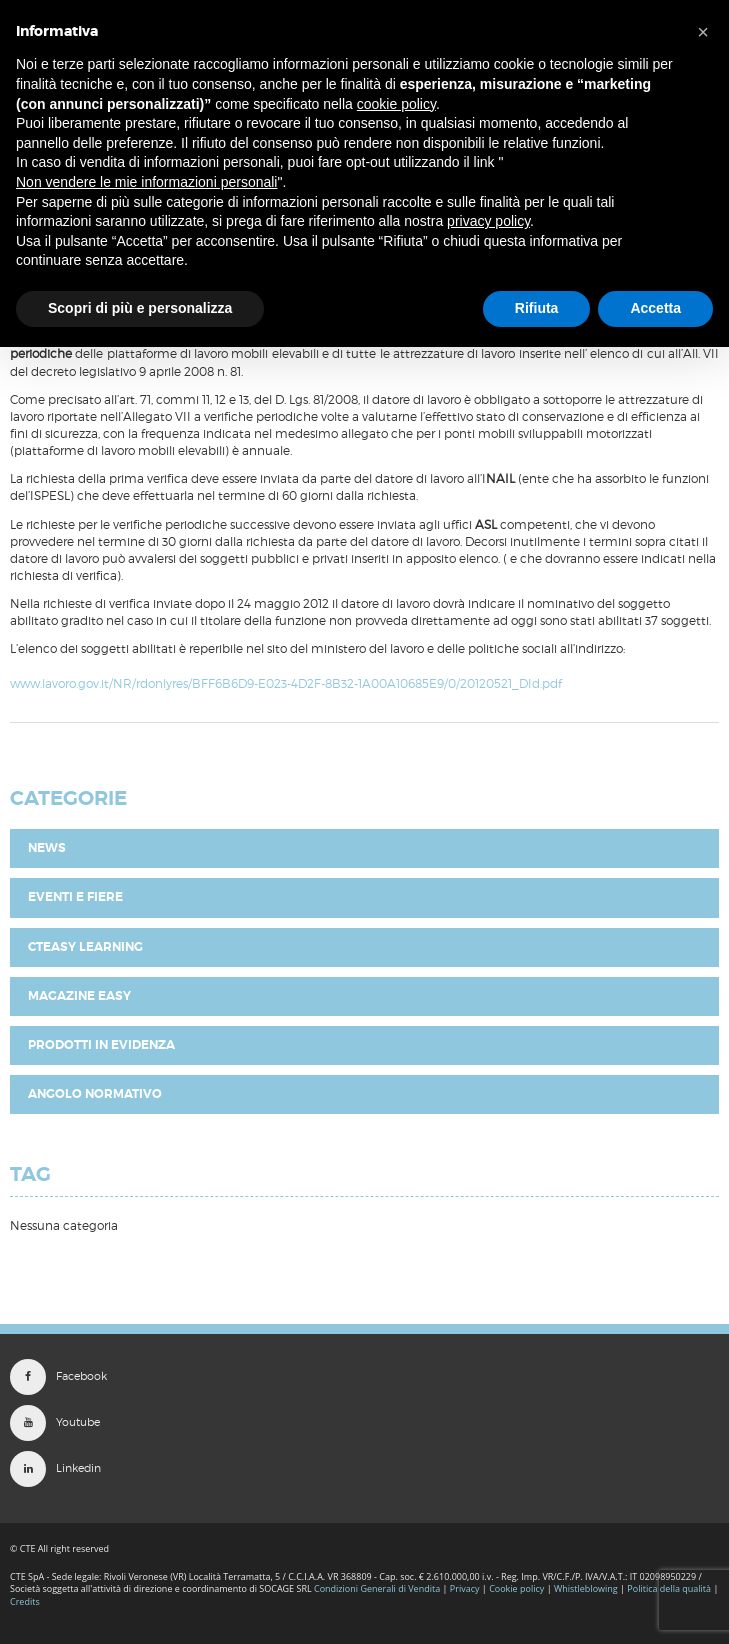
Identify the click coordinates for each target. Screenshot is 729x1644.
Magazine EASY (79, 996)
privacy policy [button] (488, 221)
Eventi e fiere (75, 897)
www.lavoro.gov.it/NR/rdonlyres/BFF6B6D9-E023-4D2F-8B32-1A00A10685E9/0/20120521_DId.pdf (286, 683)
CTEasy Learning (85, 947)
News (47, 848)
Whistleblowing (587, 1588)
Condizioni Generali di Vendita (377, 1588)
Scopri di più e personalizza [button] (140, 308)
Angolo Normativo (95, 1094)
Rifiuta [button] (537, 308)
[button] (703, 32)
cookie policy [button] (396, 104)
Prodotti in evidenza (101, 1045)
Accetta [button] (655, 308)
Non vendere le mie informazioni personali (146, 182)
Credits (25, 1601)
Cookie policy (516, 1588)
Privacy (465, 1588)
